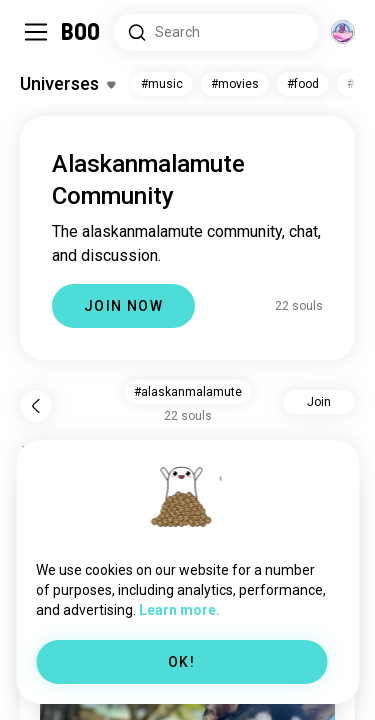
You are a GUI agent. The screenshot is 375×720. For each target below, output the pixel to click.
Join (319, 402)
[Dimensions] (343, 32)
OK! (181, 662)
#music (162, 84)
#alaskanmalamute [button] (188, 392)
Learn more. (179, 610)
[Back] (36, 406)
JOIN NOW (123, 306)
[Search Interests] (216, 32)
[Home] (81, 32)
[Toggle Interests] (67, 84)
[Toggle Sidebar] (36, 32)
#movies (235, 84)
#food (303, 84)
